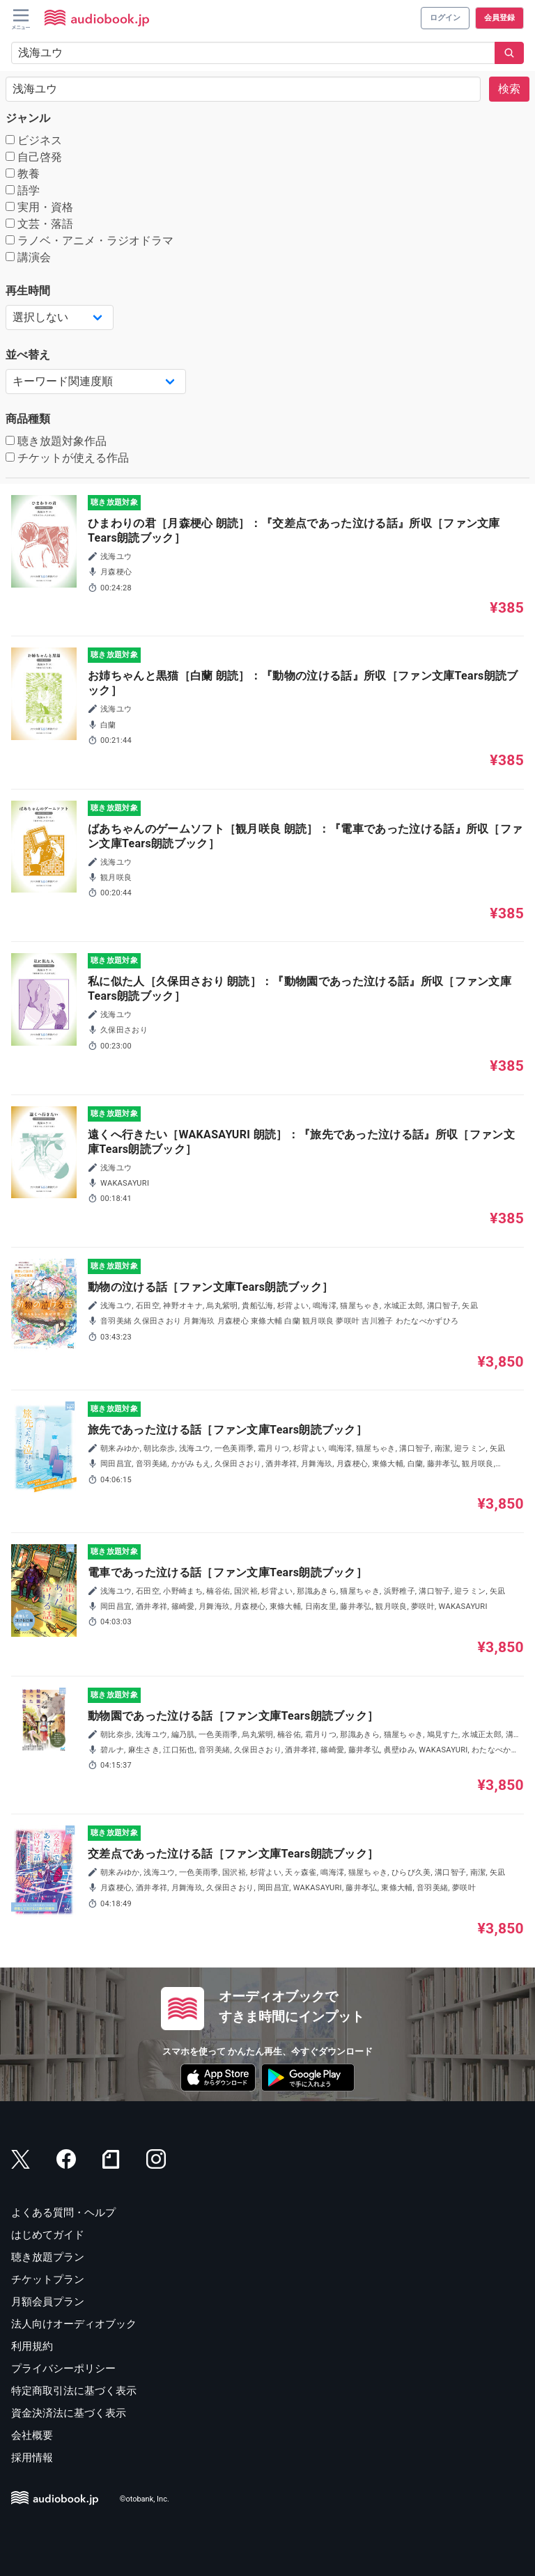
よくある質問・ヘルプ (63, 2212)
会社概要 (32, 2435)
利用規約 (32, 2346)
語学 (23, 190)
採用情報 (32, 2457)
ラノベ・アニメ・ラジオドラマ (89, 240)
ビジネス (34, 140)
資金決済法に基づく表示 (68, 2413)
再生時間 (28, 290)
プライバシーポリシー (63, 2368)
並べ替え (28, 354)
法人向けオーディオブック (74, 2324)
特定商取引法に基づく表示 (74, 2391)
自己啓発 (34, 157)
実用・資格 (39, 207)
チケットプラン (47, 2279)
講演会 (28, 257)
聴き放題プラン (47, 2257)
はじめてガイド (47, 2235)
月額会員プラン (47, 2301)
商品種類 (28, 418)
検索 (509, 88)
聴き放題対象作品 (56, 441)
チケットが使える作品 (67, 457)
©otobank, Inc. (144, 2499)
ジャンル (28, 118)
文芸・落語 (39, 223)
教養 (23, 173)
